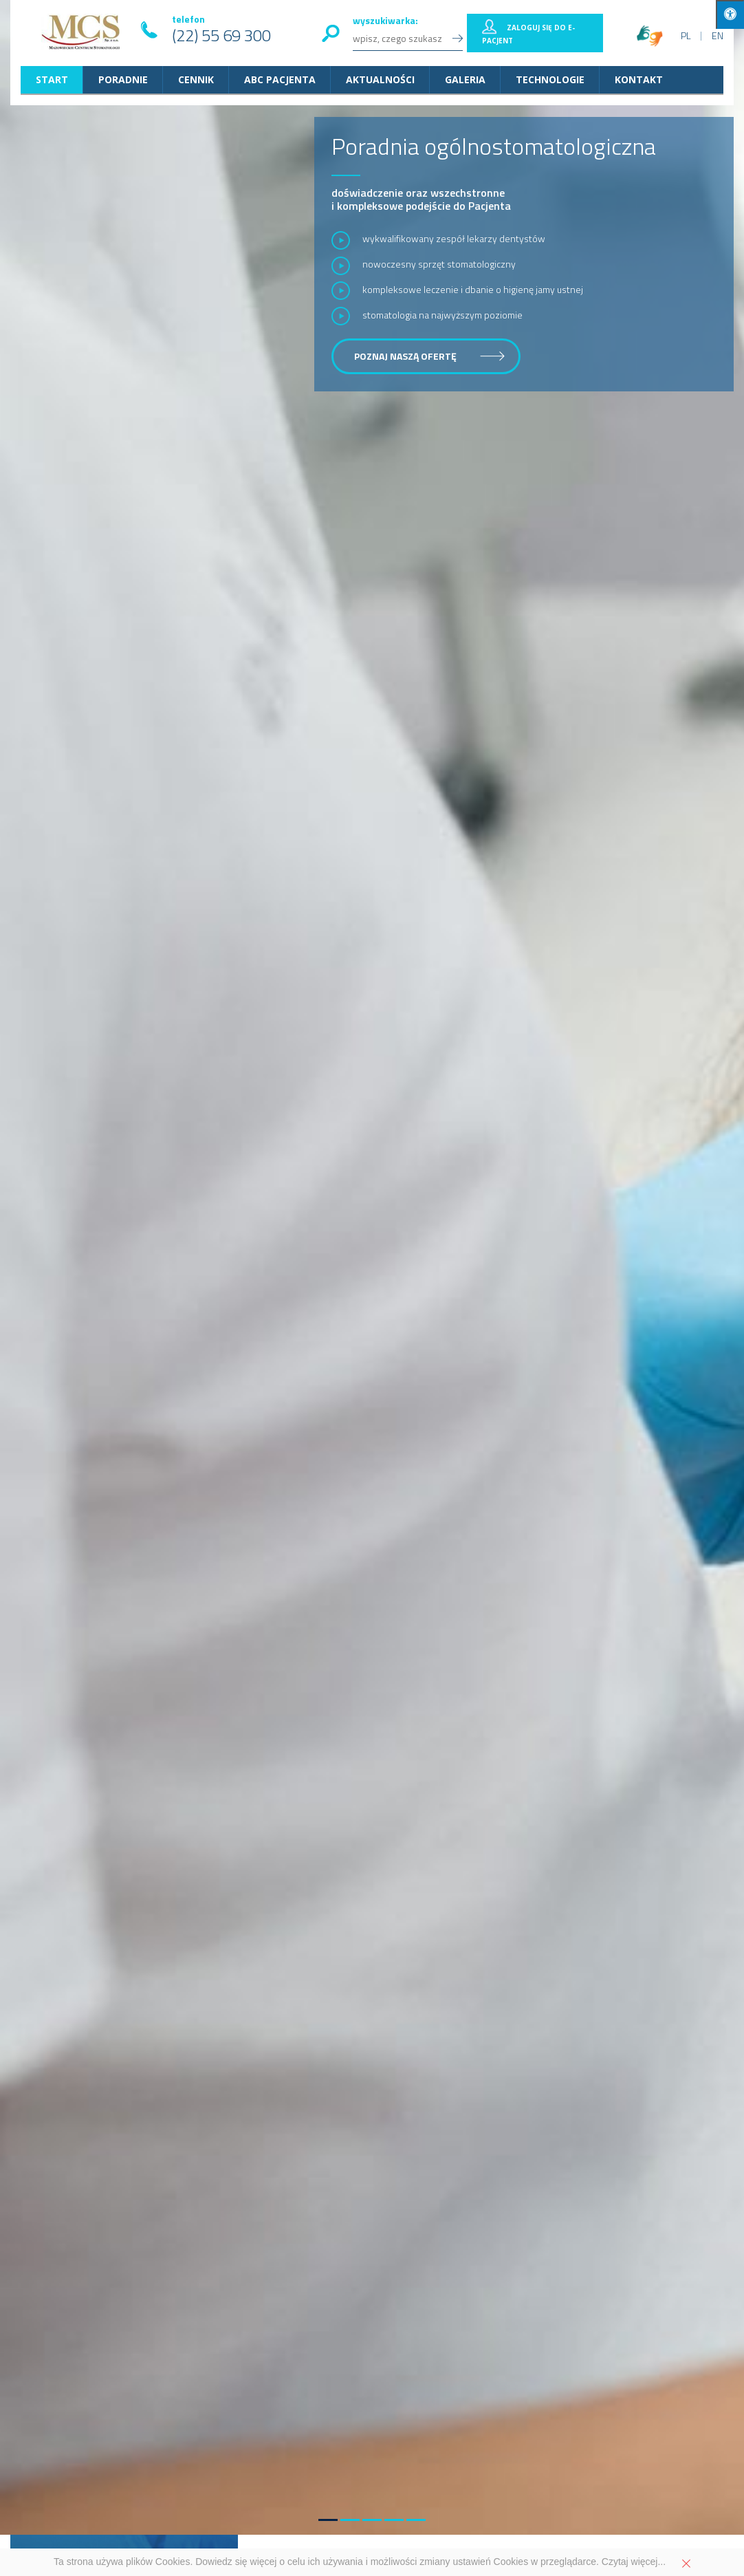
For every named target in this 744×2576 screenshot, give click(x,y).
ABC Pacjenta (280, 79)
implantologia (56, 1989)
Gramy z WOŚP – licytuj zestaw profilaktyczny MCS (434, 1159)
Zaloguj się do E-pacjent (528, 34)
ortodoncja (622, 1976)
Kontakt (639, 79)
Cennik (196, 79)
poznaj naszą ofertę (405, 356)
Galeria (465, 79)
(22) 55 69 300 (221, 35)
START (52, 79)
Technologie (550, 79)
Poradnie (123, 79)
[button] (328, 1063)
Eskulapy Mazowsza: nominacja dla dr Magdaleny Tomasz (455, 1313)
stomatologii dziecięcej (391, 1976)
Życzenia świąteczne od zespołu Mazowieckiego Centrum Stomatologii (456, 1236)
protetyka (575, 1976)
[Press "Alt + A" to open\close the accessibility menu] (730, 14)
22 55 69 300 (171, 2494)
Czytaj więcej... (634, 2561)
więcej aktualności (621, 1109)
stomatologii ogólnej (293, 1976)
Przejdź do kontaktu (584, 2451)
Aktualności (380, 79)
